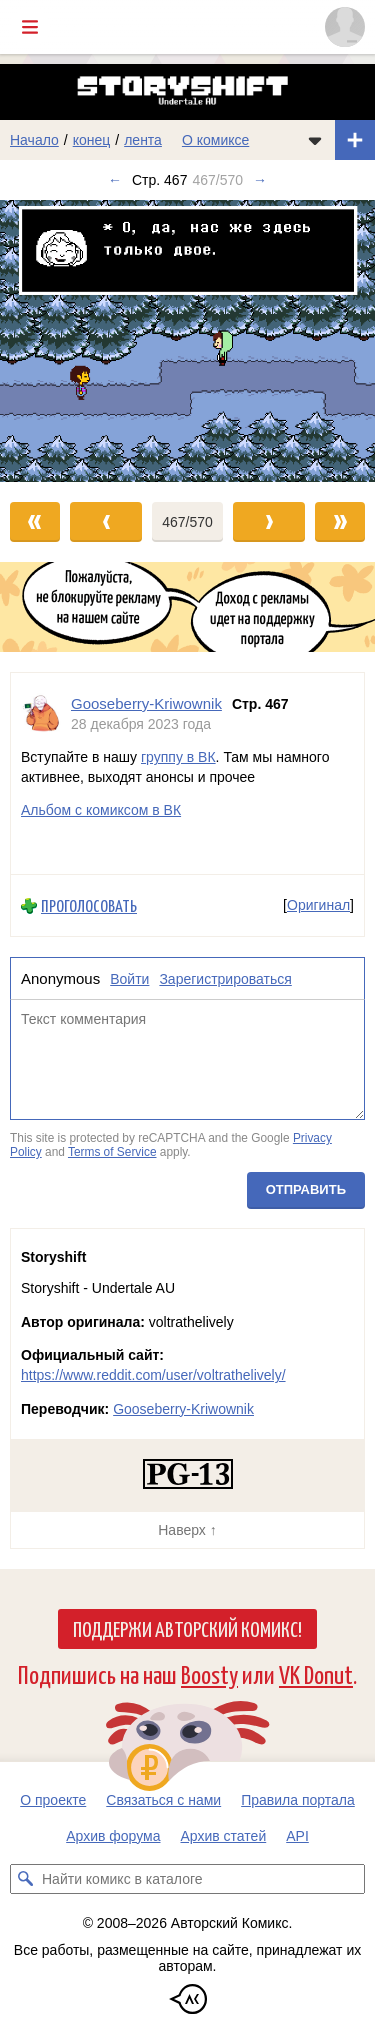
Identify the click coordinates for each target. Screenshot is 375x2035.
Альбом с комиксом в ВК (101, 810)
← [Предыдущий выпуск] (115, 180)
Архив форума (113, 1836)
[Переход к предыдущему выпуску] (47, 340)
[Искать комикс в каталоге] (25, 1879)
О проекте (53, 1800)
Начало (34, 140)
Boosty (209, 1673)
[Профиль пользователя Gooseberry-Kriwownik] (41, 713)
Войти (129, 978)
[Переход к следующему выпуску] (187, 340)
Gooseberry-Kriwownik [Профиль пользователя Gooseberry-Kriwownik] (146, 703)
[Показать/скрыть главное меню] (30, 27)
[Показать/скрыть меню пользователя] (345, 27)
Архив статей (224, 1836)
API (297, 1836)
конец (92, 140)
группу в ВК (178, 757)
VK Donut (316, 1673)
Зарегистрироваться (225, 978)
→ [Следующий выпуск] (260, 180)
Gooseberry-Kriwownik (183, 1409)
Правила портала (298, 1800)
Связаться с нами (163, 1800)
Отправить (306, 1188)
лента (143, 140)
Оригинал (318, 905)
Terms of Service (112, 1152)
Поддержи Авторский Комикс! (187, 1628)
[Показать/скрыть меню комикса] (315, 140)
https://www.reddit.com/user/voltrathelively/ (153, 1375)
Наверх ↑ (187, 1530)
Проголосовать (89, 905)
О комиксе (215, 140)
